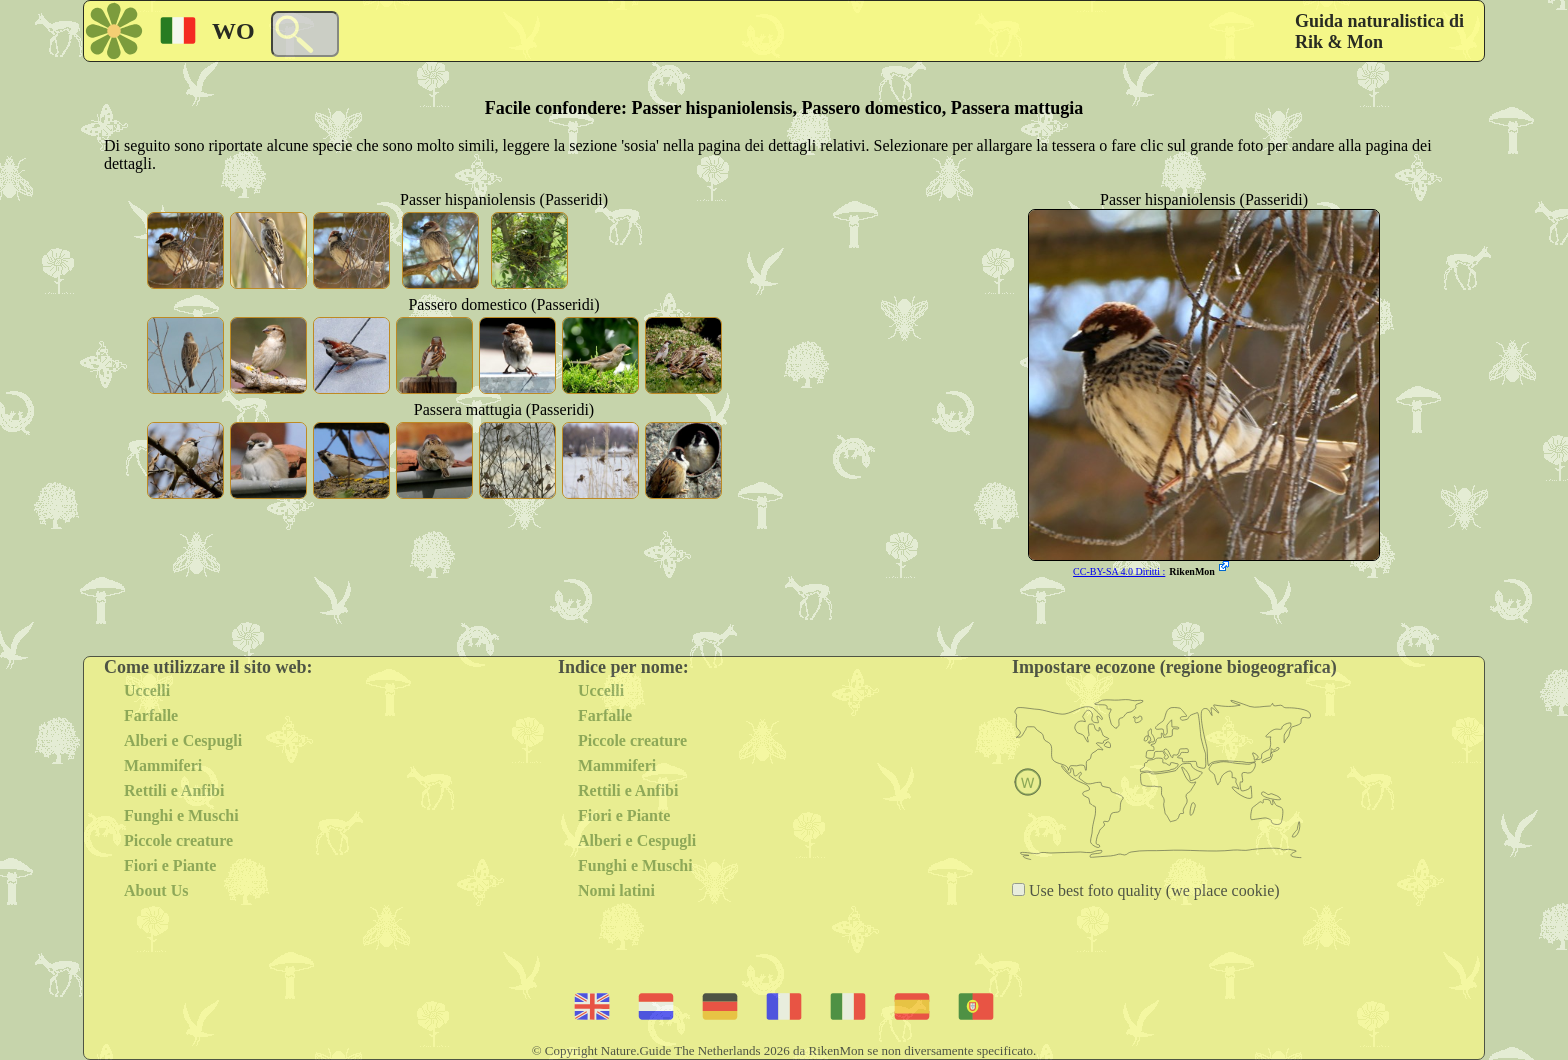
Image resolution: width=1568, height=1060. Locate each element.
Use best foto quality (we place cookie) (1152, 890)
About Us (156, 890)
